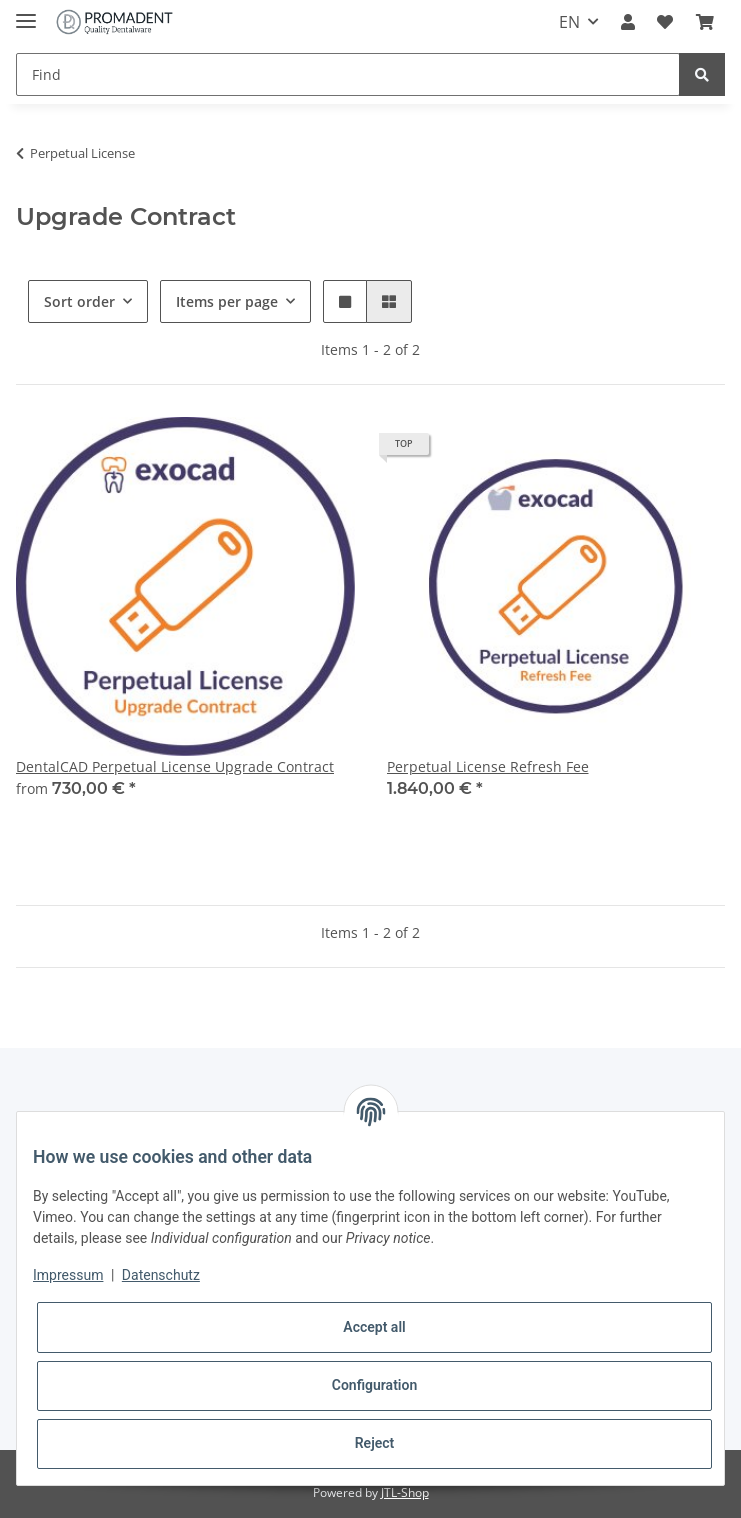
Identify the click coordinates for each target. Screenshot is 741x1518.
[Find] (348, 74)
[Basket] (705, 22)
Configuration (374, 1385)
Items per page (227, 301)
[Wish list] (665, 22)
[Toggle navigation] (26, 12)
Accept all (374, 1327)
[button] (628, 22)
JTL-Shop (405, 1492)
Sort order (79, 301)
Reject (375, 1443)
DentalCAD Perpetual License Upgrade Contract (175, 766)
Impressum (68, 1275)
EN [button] (569, 22)
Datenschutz (161, 1275)
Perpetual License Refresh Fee (488, 766)
